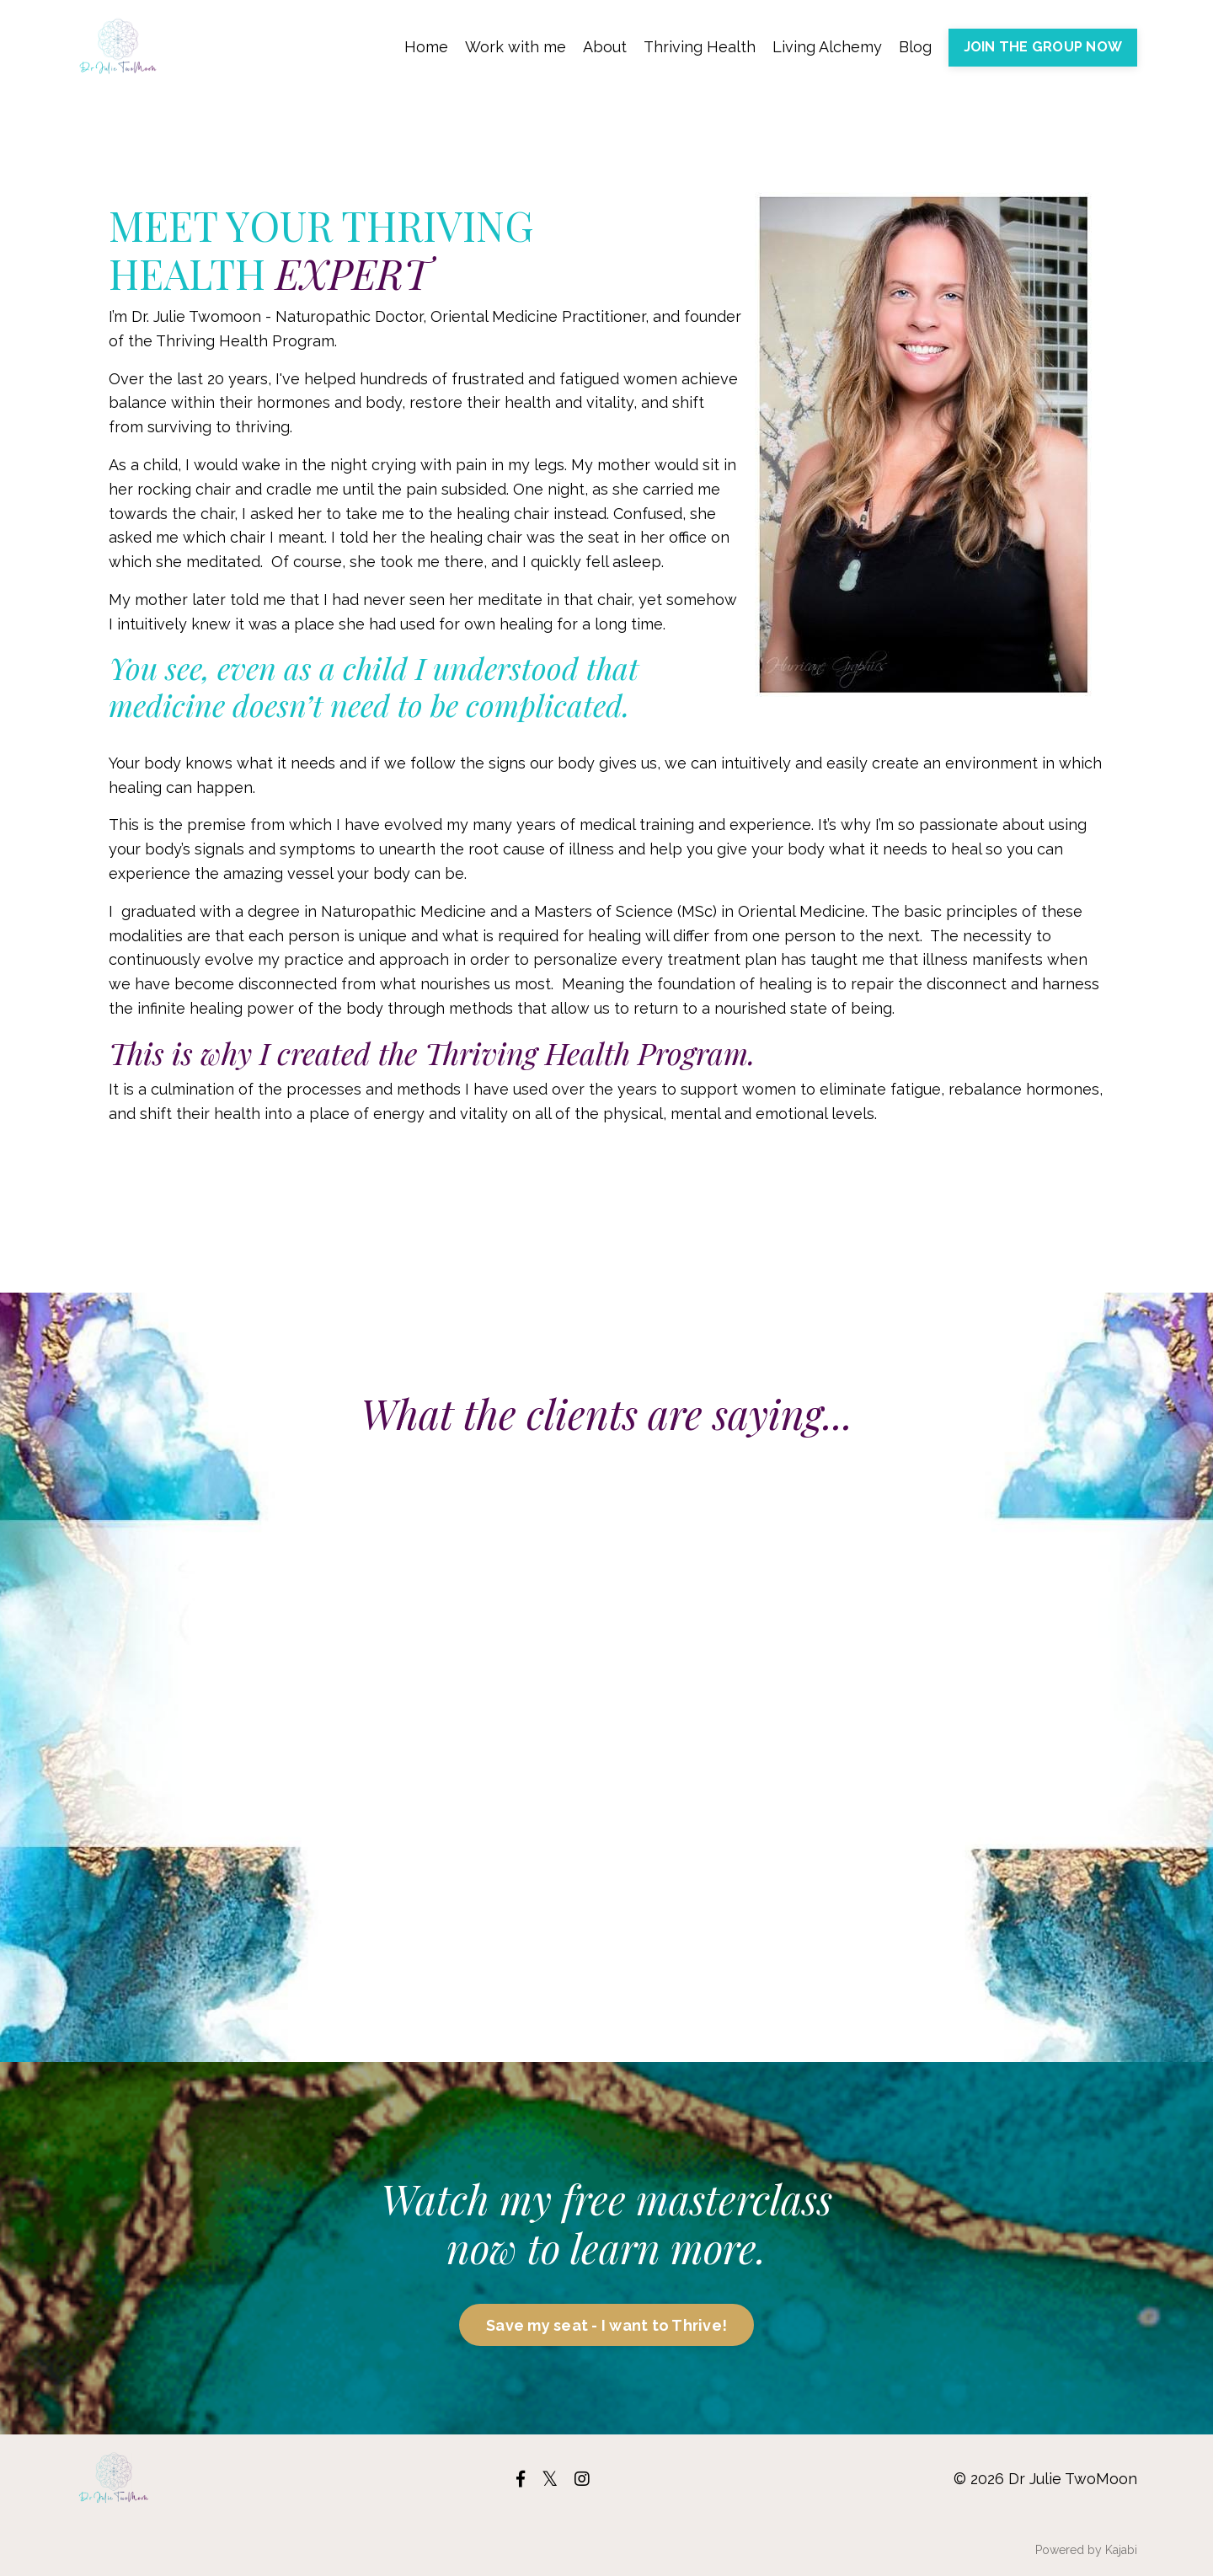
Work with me (515, 47)
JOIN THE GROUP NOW (1043, 47)
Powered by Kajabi (1086, 2550)
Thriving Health (700, 47)
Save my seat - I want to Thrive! (606, 2325)
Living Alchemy (827, 47)
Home (426, 47)
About (605, 47)
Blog (915, 47)
